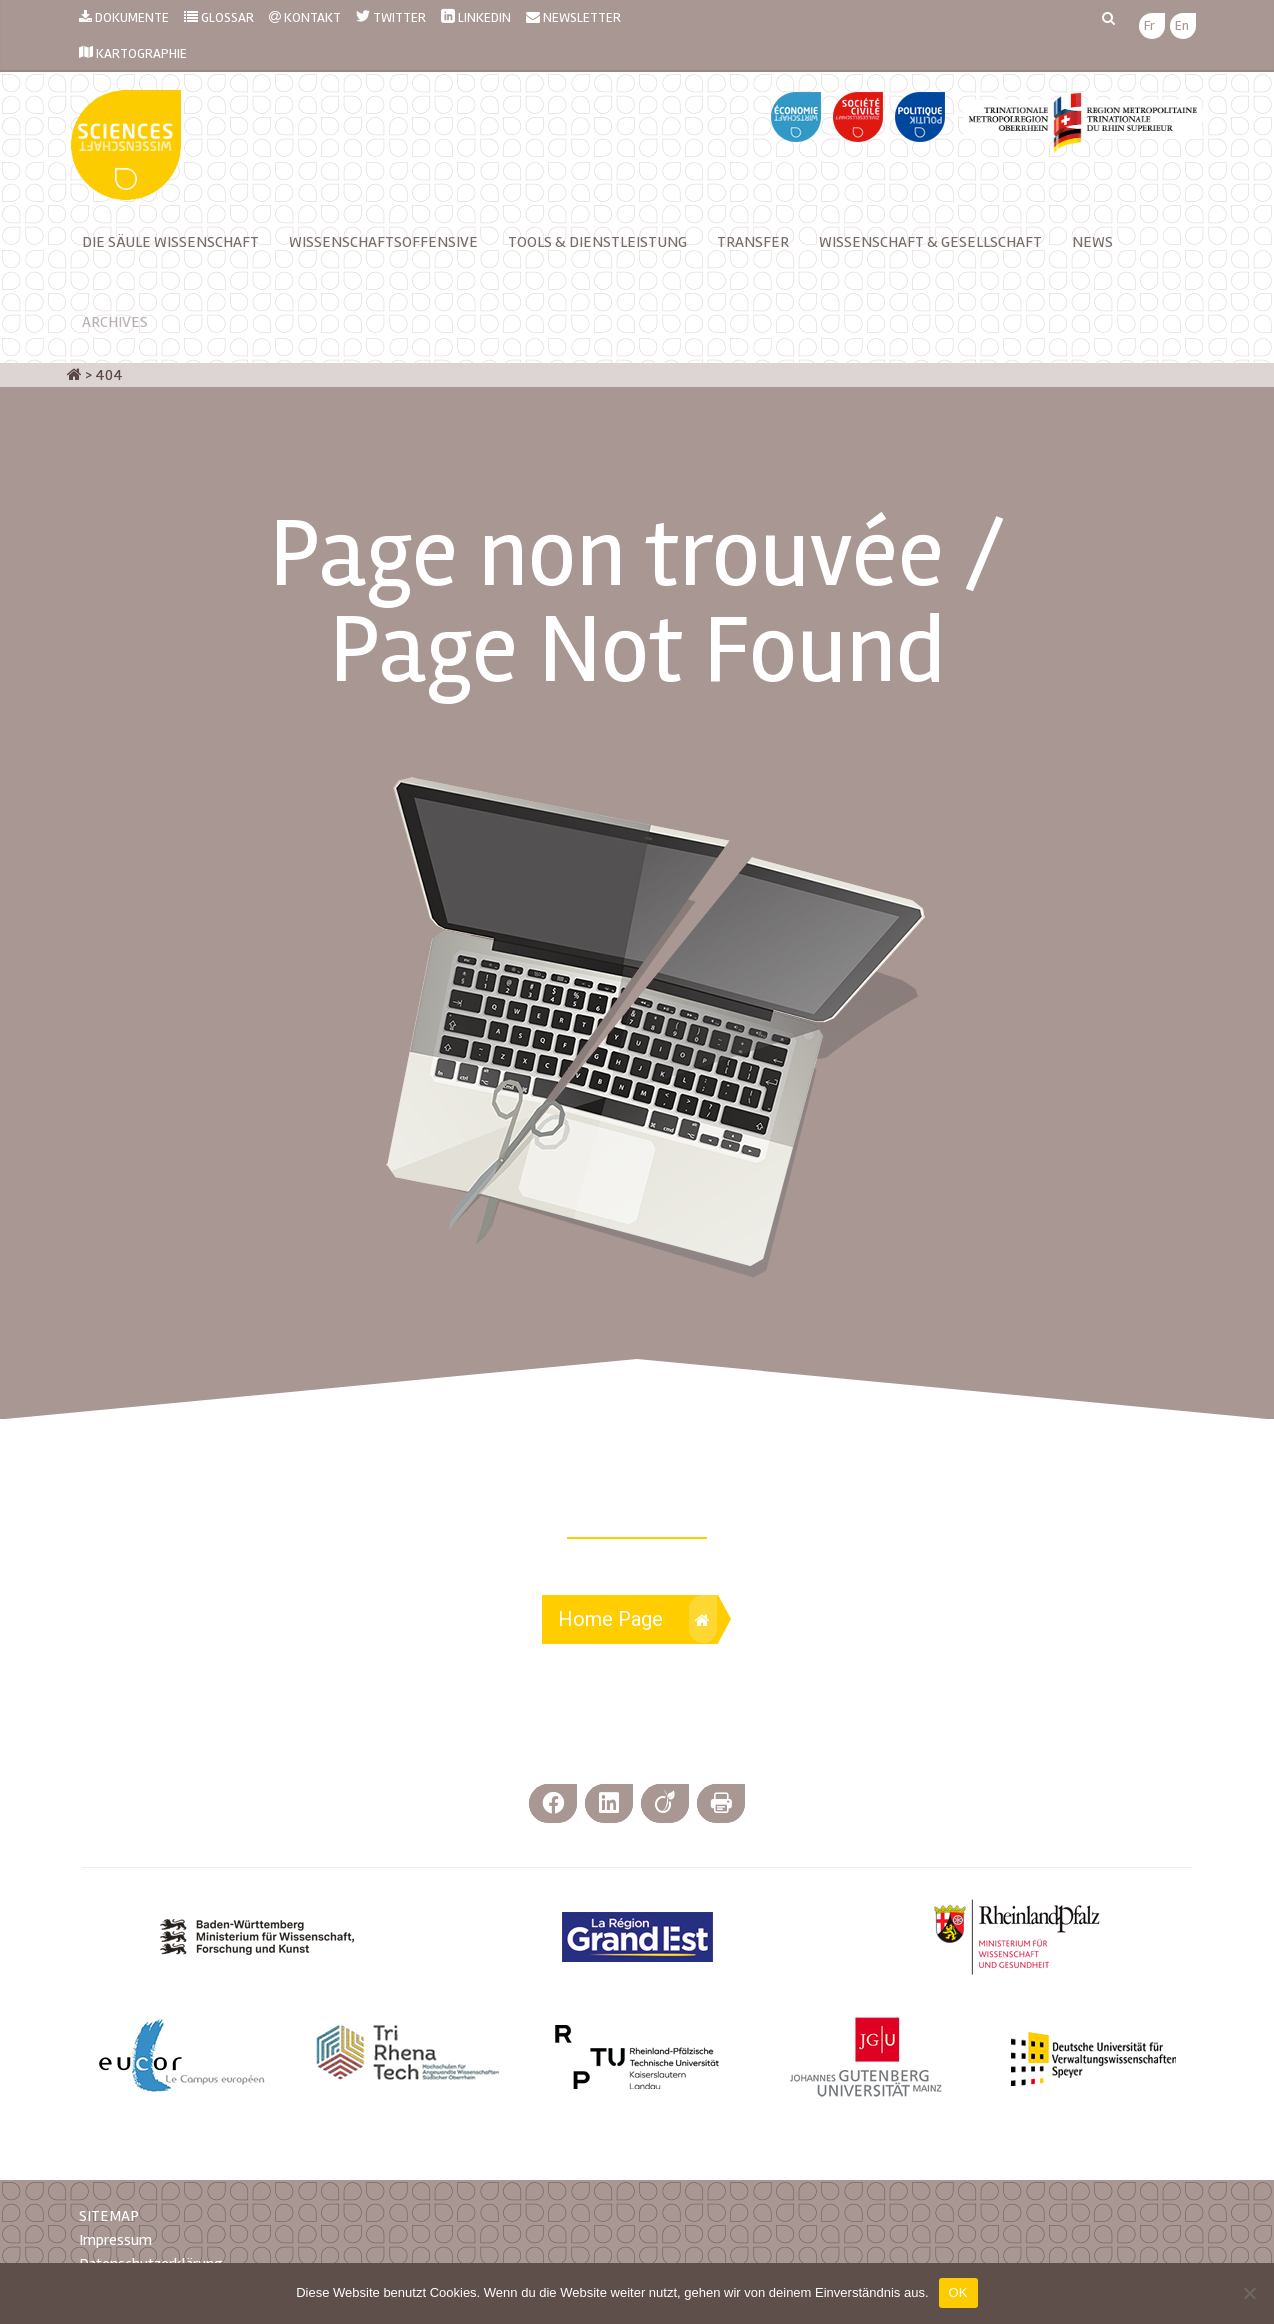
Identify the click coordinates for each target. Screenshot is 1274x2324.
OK (958, 2292)
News (1092, 242)
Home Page (637, 1619)
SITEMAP (109, 2216)
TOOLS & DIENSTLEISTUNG (597, 242)
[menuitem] (1149, 26)
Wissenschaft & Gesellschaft (930, 242)
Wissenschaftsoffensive (383, 242)
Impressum (115, 2240)
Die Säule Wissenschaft (170, 242)
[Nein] (1249, 2293)
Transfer (753, 242)
